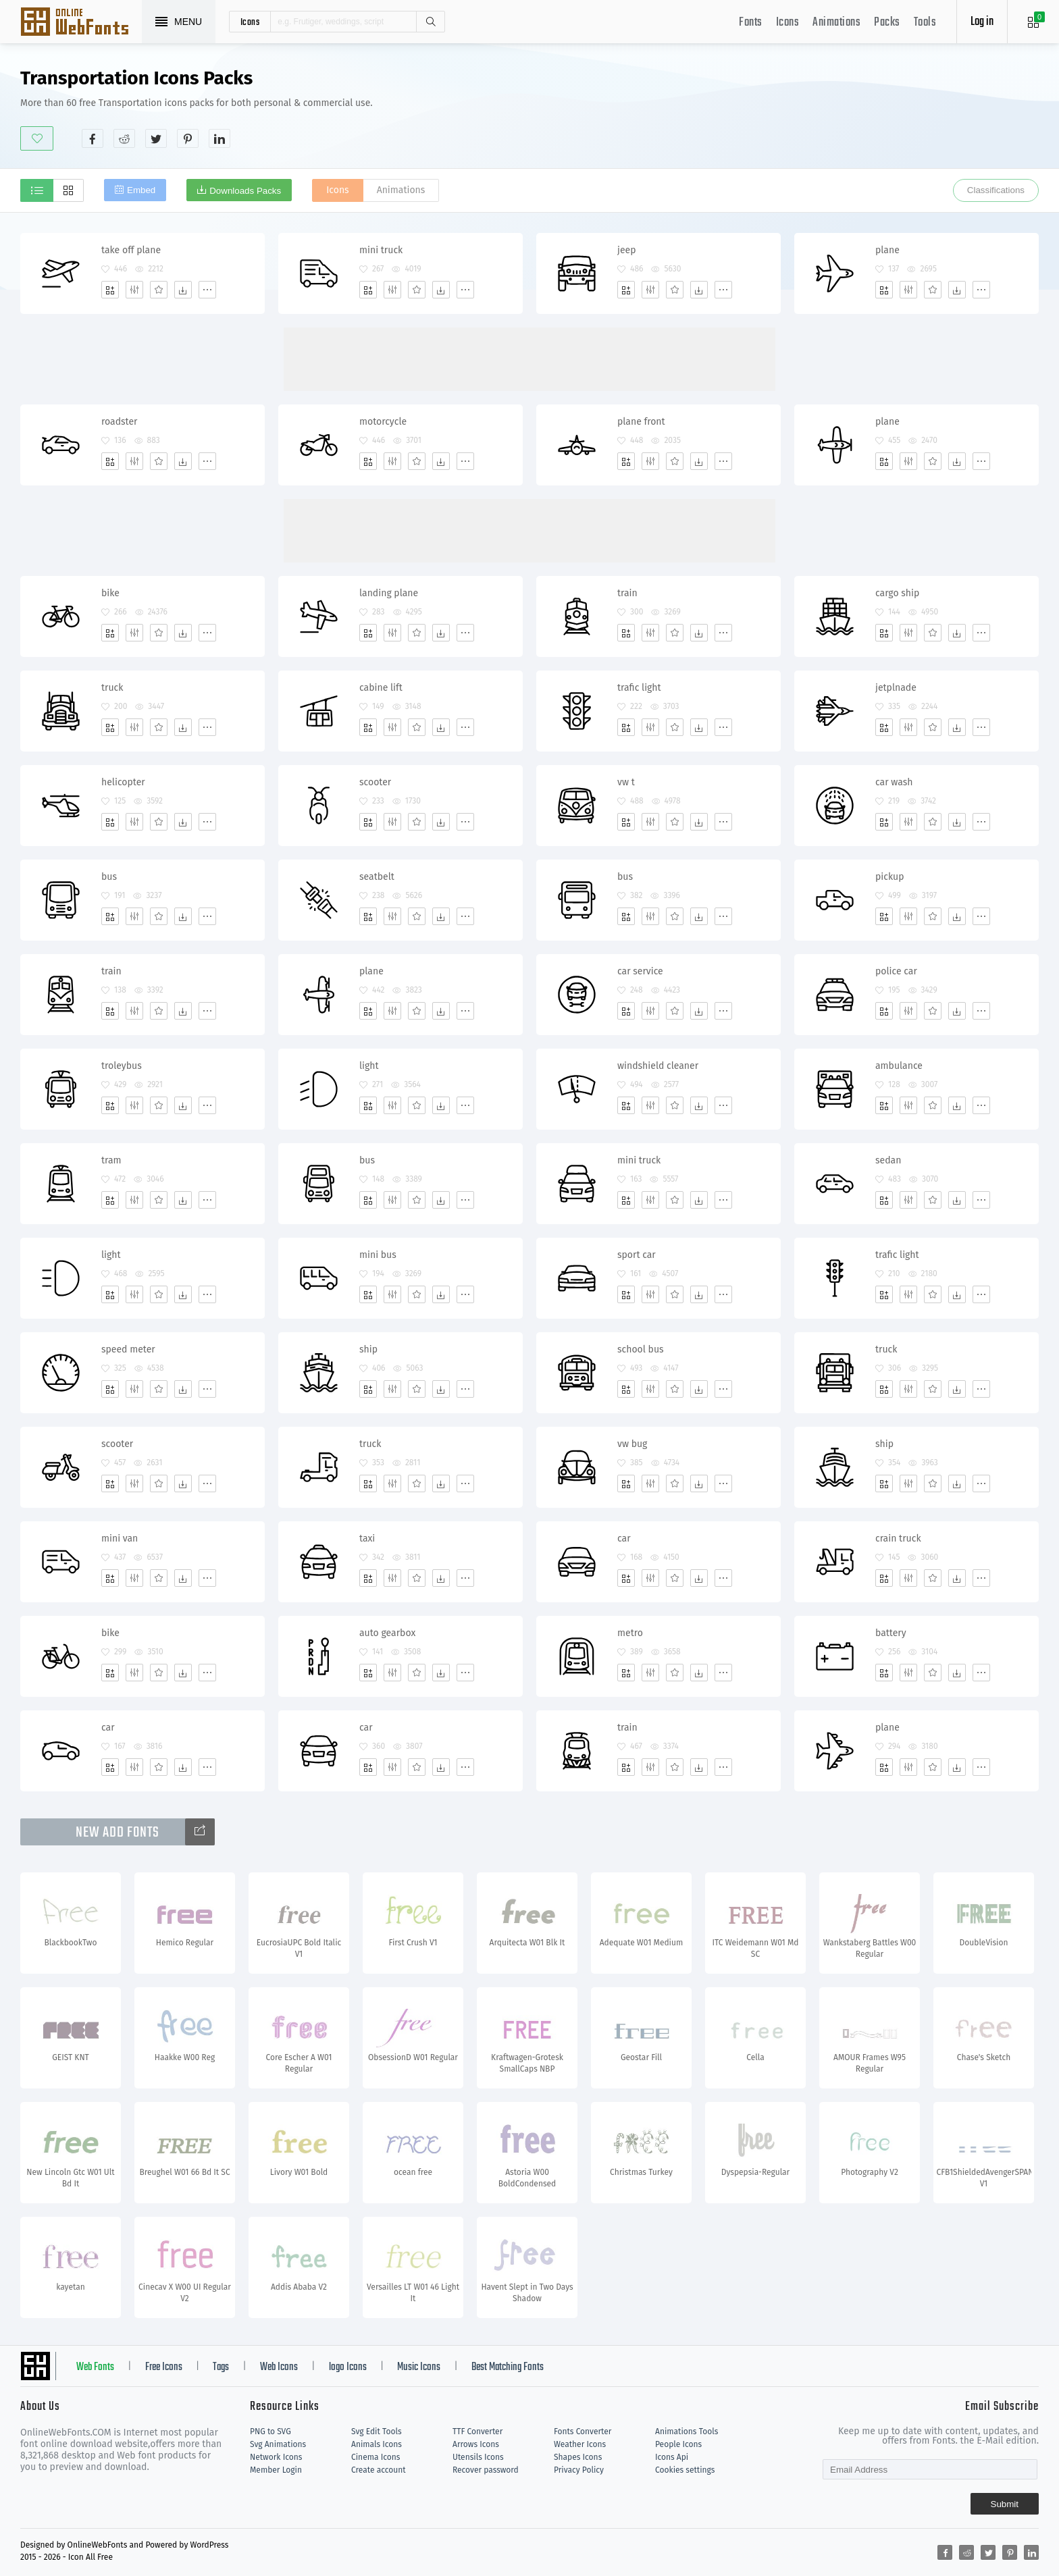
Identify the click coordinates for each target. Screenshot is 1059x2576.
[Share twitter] (156, 138)
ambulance (899, 1066)
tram (111, 1160)
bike (110, 593)
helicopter (123, 782)
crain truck (898, 1538)
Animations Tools (686, 2431)
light (369, 1066)
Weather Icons (580, 2444)
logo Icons (348, 2367)
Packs (887, 22)
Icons (788, 22)
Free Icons (163, 2367)
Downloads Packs (245, 191)
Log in (982, 22)
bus (109, 877)
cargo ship (897, 593)
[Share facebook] (92, 138)
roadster (119, 421)
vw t (626, 782)
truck (112, 687)
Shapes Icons (578, 2457)
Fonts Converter (582, 2431)
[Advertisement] (793, 107)
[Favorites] (158, 289)
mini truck (381, 250)
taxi (367, 1538)
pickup (889, 877)
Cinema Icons (375, 2457)
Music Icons (418, 2367)
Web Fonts (95, 2367)
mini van (119, 1538)
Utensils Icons (478, 2457)
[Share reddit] (124, 138)
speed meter (128, 1349)
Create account (378, 2470)
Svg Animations (278, 2444)
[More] (207, 289)
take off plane (131, 250)
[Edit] (134, 289)
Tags (221, 2367)
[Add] (110, 289)
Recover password (486, 2470)
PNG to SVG (270, 2431)
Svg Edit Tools (376, 2431)
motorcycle (383, 421)
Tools (925, 22)
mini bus (377, 1255)
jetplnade (895, 687)
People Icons (678, 2444)
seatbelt (376, 877)
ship (368, 1349)
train (627, 593)
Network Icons (276, 2457)
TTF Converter (477, 2431)
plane (887, 250)
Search (430, 21)
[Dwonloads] (183, 289)
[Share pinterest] (188, 138)
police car (896, 971)
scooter (375, 782)
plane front (641, 421)
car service (640, 971)
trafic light (639, 687)
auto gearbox (387, 1633)
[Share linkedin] (219, 138)
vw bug (632, 1444)
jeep (626, 250)
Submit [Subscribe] (1004, 2504)
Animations (836, 22)
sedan (888, 1160)
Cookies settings (685, 2470)
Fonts (751, 22)
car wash (893, 782)
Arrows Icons (476, 2444)
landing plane (388, 593)
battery (890, 1633)
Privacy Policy (579, 2470)
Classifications (996, 190)
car (624, 1538)
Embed (141, 190)
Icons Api (671, 2457)
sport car (636, 1255)
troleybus (121, 1066)
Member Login (276, 2470)
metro (630, 1633)
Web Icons (279, 2367)
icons (250, 21)
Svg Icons (81, 23)
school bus (640, 1349)
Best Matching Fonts (507, 2367)
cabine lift (381, 687)
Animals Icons (376, 2444)
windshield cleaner (657, 1066)
